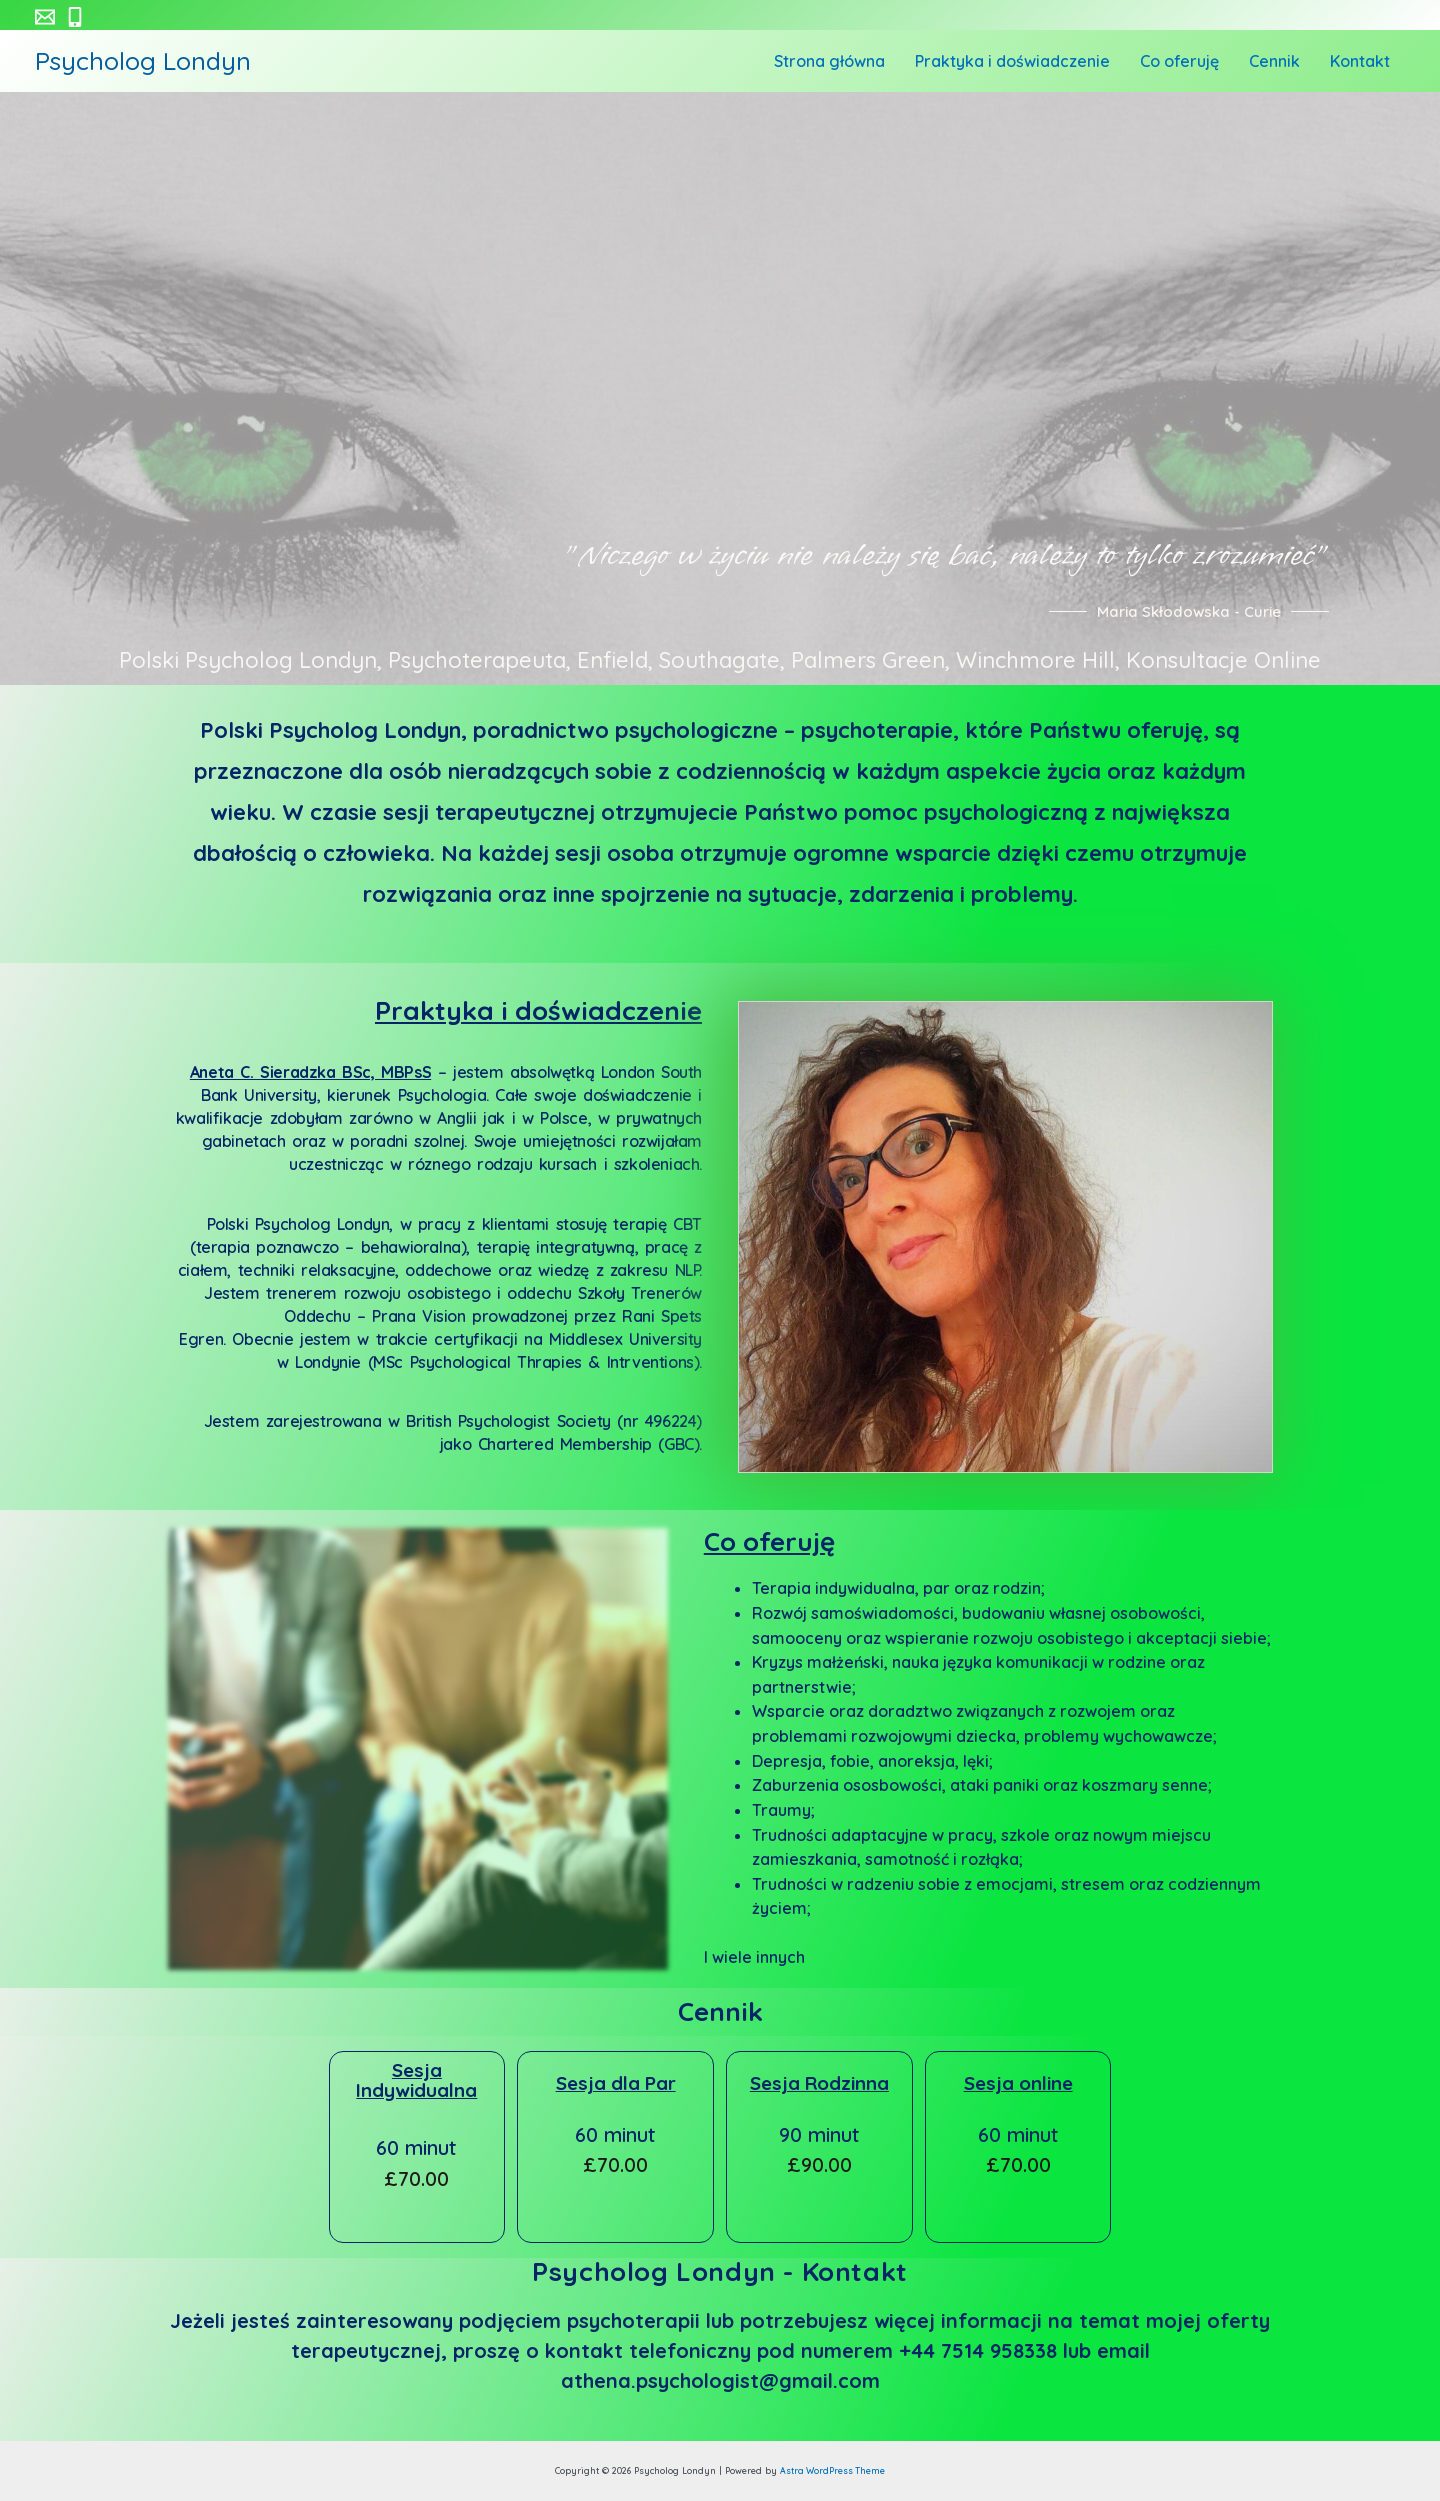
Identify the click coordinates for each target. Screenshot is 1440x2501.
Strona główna (874, 61)
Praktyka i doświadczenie (1047, 61)
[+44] (75, 17)
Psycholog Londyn (143, 60)
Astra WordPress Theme (833, 2470)
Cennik (1289, 61)
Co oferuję (1204, 61)
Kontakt (1365, 61)
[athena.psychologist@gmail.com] (45, 17)
